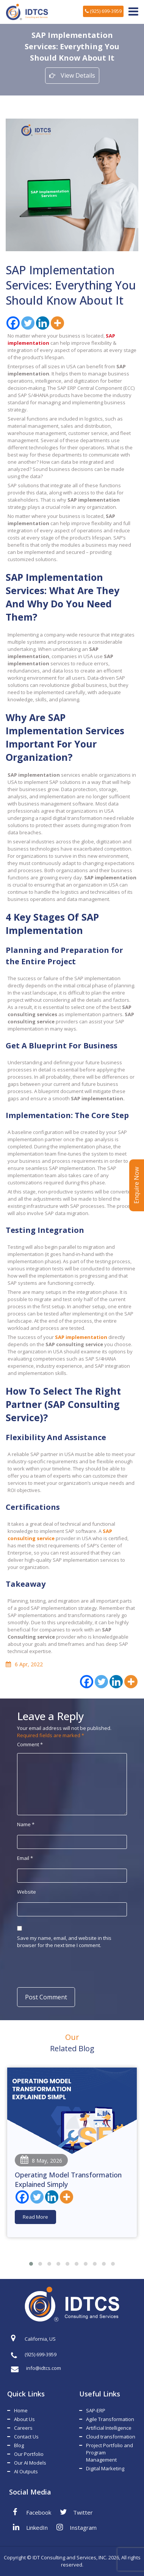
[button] (31, 2264)
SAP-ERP (95, 2410)
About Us (24, 2419)
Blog (19, 2445)
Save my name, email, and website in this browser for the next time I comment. (64, 1942)
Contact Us (26, 2436)
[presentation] (67, 1967)
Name (25, 1824)
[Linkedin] (42, 323)
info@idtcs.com (36, 2368)
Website (26, 1891)
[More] (57, 323)
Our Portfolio (29, 2454)
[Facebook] (13, 323)
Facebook (32, 2512)
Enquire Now (136, 1185)
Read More (35, 2216)
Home (21, 2410)
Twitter (76, 2512)
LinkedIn (30, 2527)
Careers (23, 2427)
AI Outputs (26, 2471)
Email (25, 1858)
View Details (72, 75)
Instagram (76, 2527)
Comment (30, 1744)
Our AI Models (30, 2462)
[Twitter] (27, 323)
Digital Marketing (105, 2468)
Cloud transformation (110, 2436)
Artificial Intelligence (108, 2427)
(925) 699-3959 (103, 11)
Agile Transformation (110, 2419)
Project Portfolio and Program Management (109, 2452)
